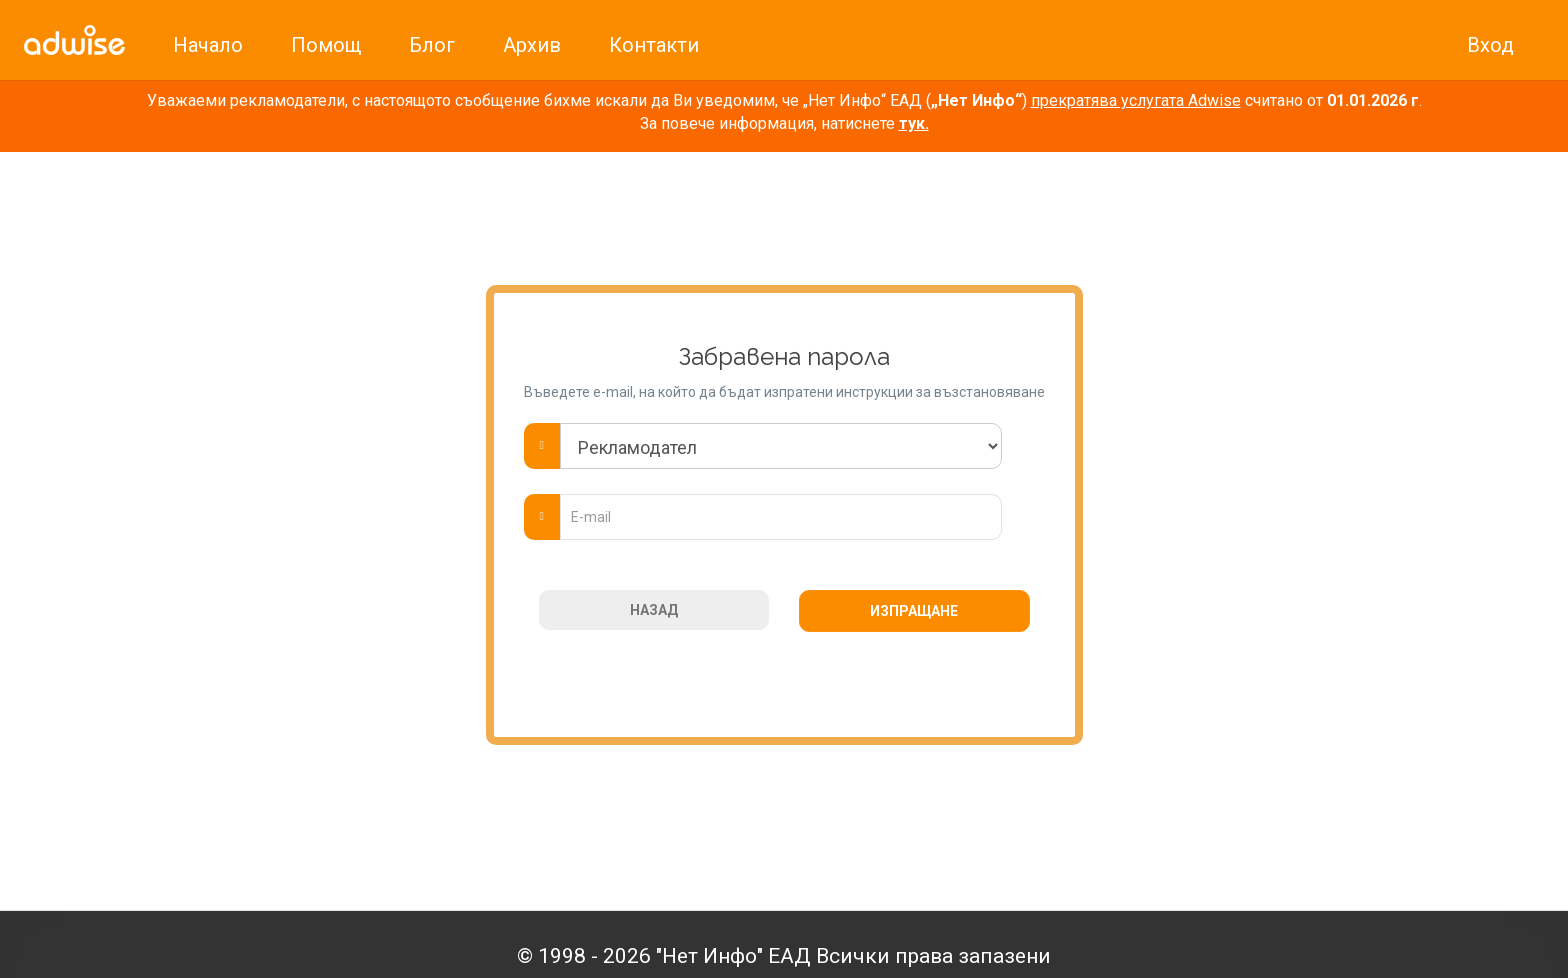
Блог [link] (432, 45)
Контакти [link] (654, 45)
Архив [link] (532, 45)
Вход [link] (1490, 45)
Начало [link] (208, 45)
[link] (74, 40)
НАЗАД (654, 610)
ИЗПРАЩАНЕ (914, 611)
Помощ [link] (326, 45)
